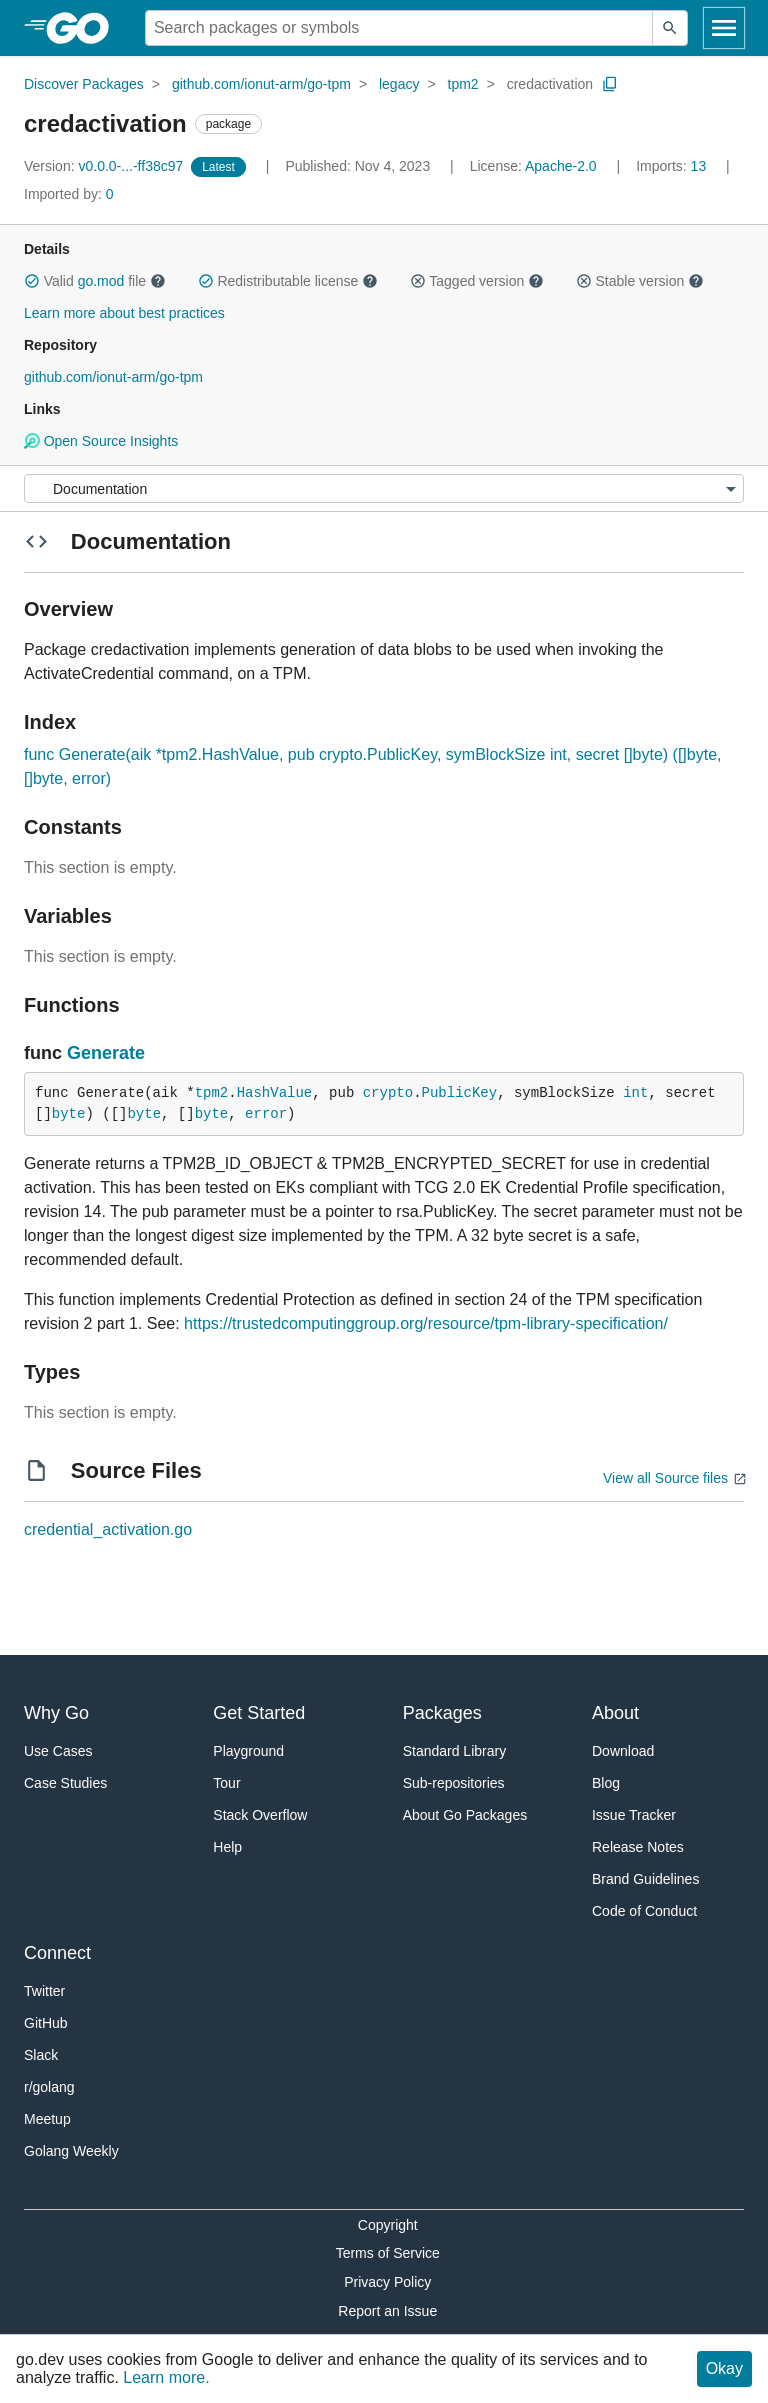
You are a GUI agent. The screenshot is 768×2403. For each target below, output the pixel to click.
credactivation (550, 84)
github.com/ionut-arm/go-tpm (261, 84)
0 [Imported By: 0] (69, 194)
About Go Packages (465, 1815)
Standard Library (455, 1751)
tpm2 (463, 84)
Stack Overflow (260, 1815)
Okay (724, 2368)
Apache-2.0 (561, 166)
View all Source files (665, 1478)
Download (623, 1751)
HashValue (275, 1093)
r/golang (49, 2087)
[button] (32, 281)
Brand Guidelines (645, 1879)
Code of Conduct (644, 1911)
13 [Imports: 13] (673, 166)
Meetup (47, 2119)
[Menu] (384, 488)
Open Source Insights (101, 441)
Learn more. (166, 2377)
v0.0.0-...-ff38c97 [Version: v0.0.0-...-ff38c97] (105, 166)
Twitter (44, 1991)
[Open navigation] (724, 28)
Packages (442, 1713)
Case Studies (65, 1783)
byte (69, 1114)
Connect (57, 1953)
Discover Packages (84, 84)
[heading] (84, 28)
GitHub (46, 2023)
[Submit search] (670, 28)
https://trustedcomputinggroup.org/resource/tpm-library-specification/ (426, 1323)
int (635, 1093)
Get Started (259, 1713)
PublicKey (460, 1093)
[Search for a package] (399, 28)
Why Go (56, 1713)
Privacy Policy (387, 2282)
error (266, 1114)
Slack (41, 2055)
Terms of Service (388, 2253)
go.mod (101, 281)
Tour (226, 1783)
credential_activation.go (108, 1529)
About (615, 1713)
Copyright (388, 2225)
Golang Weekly (71, 2151)
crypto (388, 1093)
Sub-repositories (454, 1783)
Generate (106, 1053)
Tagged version (477, 281)
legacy (399, 84)
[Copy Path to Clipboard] (610, 84)
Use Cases (58, 1751)
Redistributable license (288, 281)
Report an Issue (387, 2311)
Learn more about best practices (124, 313)
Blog (606, 1783)
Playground (248, 1751)
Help (227, 1847)
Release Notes (638, 1847)
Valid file (95, 281)
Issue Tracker (634, 1815)
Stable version (640, 281)
